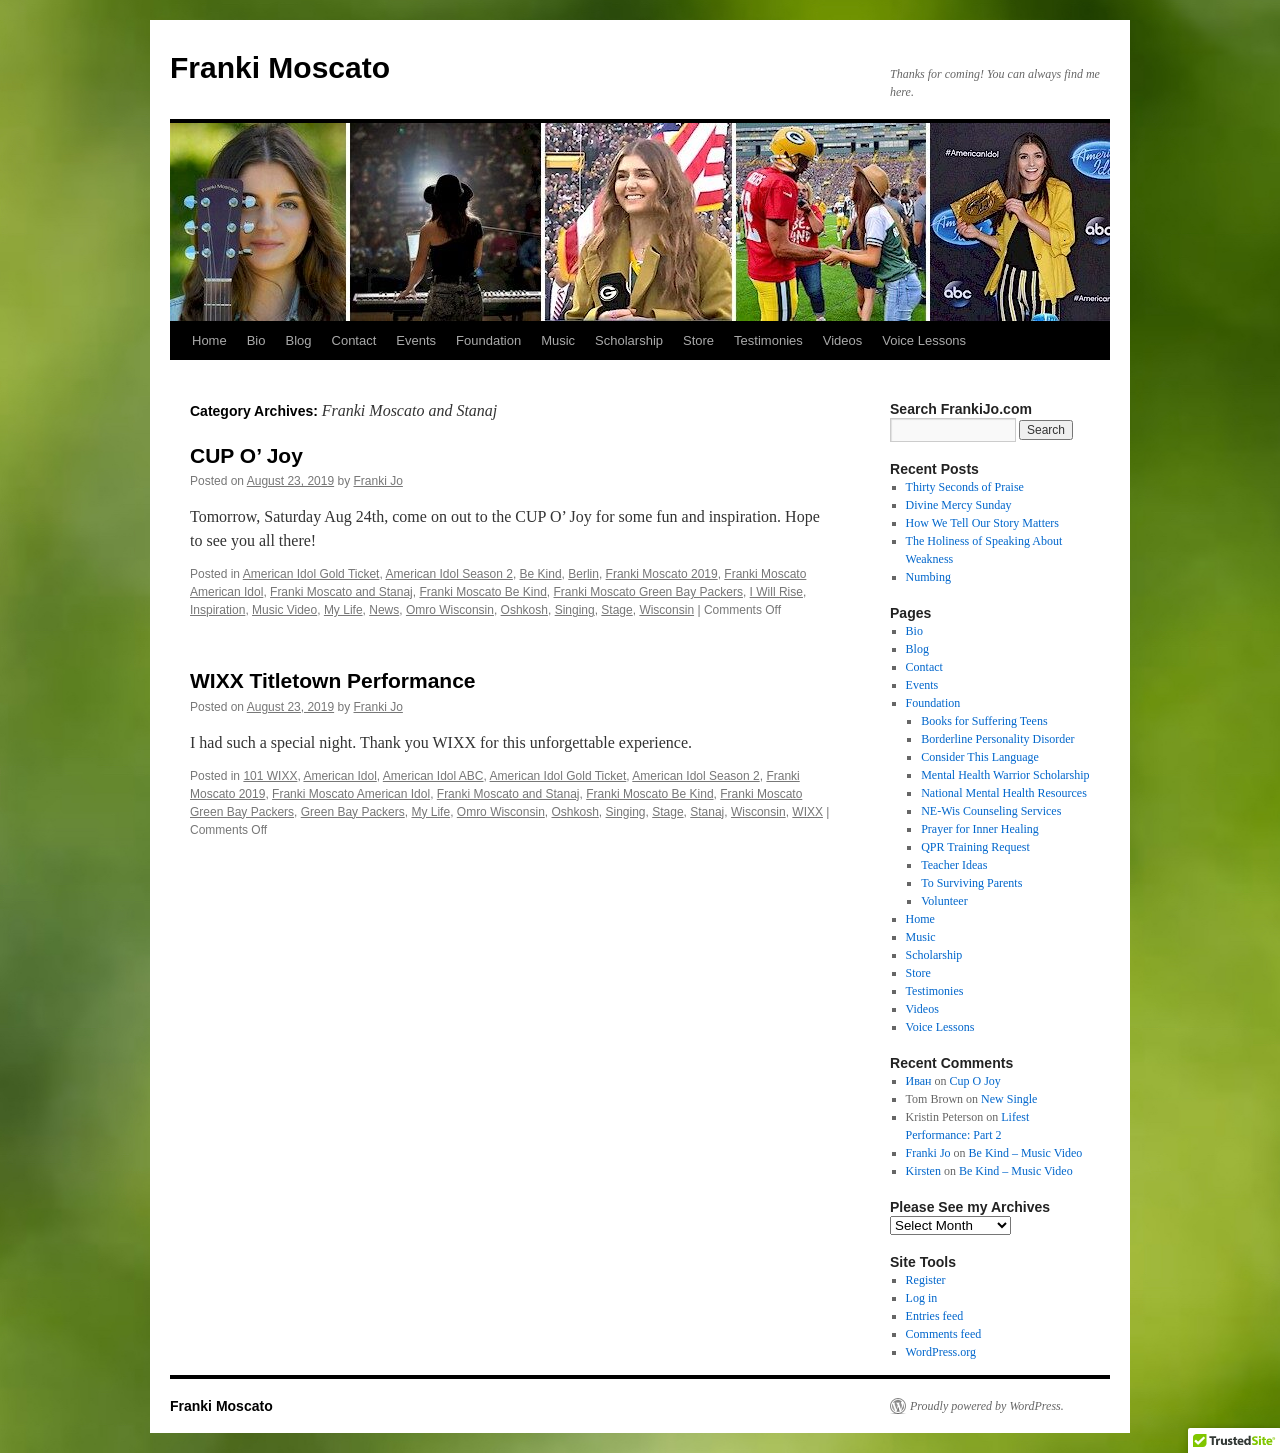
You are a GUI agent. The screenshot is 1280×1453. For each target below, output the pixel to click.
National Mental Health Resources (1004, 793)
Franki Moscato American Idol (351, 794)
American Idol (339, 776)
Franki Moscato (280, 67)
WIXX (807, 812)
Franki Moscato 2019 (662, 574)
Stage (616, 610)
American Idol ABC (433, 776)
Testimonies (768, 340)
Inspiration (217, 610)
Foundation (488, 340)
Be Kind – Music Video (1026, 1153)
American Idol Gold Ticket (311, 574)
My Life (343, 610)
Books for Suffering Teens (984, 721)
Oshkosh (524, 610)
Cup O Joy (975, 1081)
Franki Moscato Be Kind (482, 592)
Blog (298, 340)
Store (698, 340)
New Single (1009, 1099)
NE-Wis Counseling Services (991, 811)
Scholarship (629, 340)
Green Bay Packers (353, 812)
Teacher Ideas (954, 865)
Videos (843, 340)
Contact (354, 340)
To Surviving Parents (971, 883)
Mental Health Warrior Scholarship (1005, 775)
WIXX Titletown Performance (333, 680)
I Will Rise (776, 592)
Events (416, 340)
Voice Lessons (924, 340)
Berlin (583, 574)
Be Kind (541, 574)
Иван (919, 1081)
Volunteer (944, 901)
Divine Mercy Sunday (959, 505)
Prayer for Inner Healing (980, 829)
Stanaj (707, 812)
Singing (575, 610)
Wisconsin (666, 610)
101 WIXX (270, 776)
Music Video (284, 610)
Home (209, 340)
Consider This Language (980, 757)
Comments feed (944, 1334)
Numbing (928, 577)
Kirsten (923, 1171)
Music (558, 340)
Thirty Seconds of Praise (965, 487)
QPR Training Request (975, 847)
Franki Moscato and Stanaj (341, 592)
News (384, 610)
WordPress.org (941, 1352)
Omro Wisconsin (450, 610)
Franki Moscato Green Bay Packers (648, 592)
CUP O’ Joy (246, 455)
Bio (256, 340)
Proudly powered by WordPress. (987, 1406)
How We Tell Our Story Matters (982, 523)
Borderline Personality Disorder (997, 739)
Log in (922, 1298)
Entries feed (935, 1316)
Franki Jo (378, 481)
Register (926, 1280)
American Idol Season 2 (448, 574)
